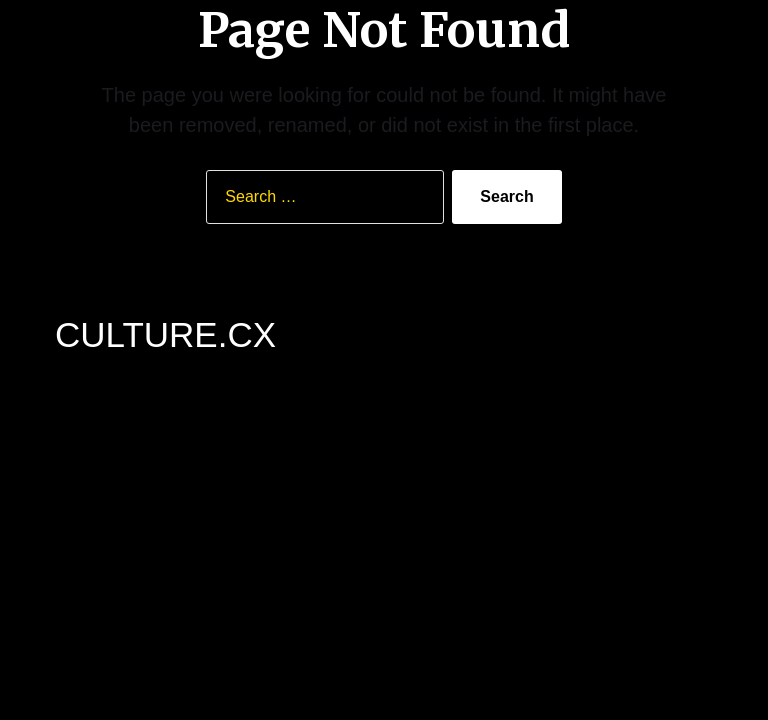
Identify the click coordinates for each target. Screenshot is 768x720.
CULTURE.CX (165, 334)
